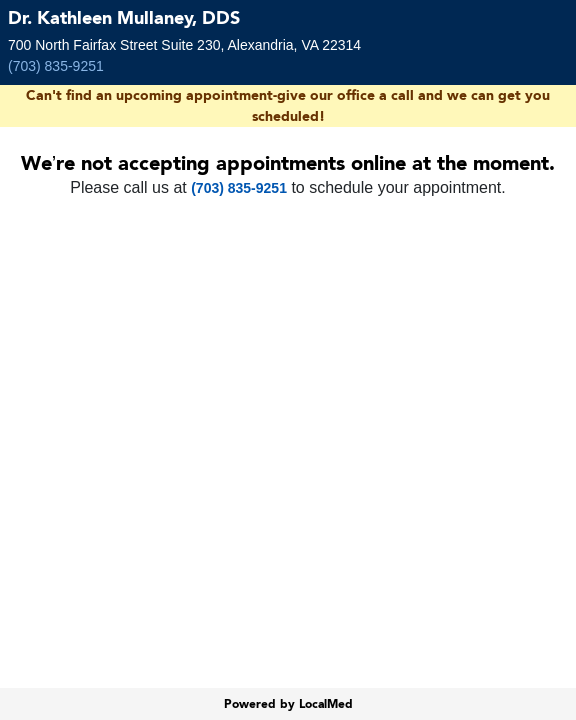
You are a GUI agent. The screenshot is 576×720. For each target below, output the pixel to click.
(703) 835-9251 (56, 66)
